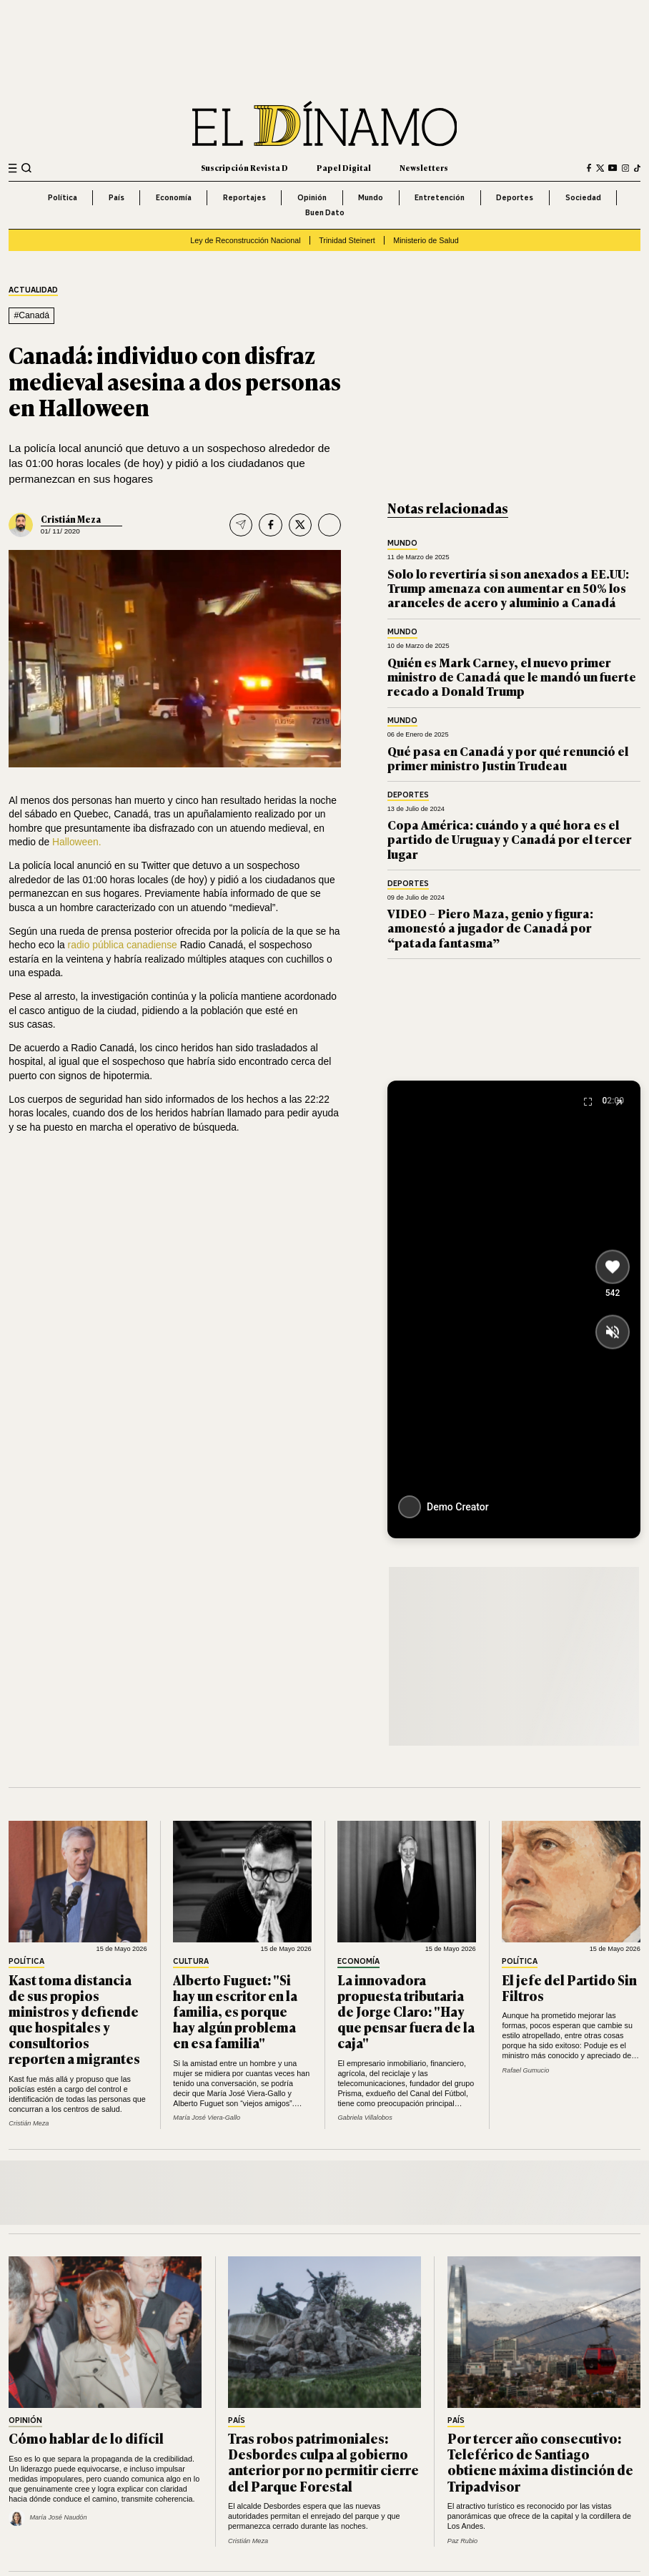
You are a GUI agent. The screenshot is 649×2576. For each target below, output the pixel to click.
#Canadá (31, 315)
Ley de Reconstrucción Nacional (245, 240)
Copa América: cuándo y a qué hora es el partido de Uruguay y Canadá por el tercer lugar (509, 838)
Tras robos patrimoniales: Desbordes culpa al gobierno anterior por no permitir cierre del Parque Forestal (323, 2461)
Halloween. (76, 841)
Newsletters (424, 167)
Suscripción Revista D (244, 167)
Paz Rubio (462, 2541)
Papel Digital (344, 167)
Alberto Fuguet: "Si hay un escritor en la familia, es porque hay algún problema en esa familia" (235, 2011)
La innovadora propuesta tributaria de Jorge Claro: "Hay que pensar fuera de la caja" (406, 2011)
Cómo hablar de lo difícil (86, 2438)
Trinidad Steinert (347, 240)
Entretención (440, 197)
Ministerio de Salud (426, 240)
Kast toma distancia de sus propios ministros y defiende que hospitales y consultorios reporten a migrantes (74, 2019)
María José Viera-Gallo (206, 2117)
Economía (174, 197)
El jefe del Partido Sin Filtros (569, 1987)
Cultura (191, 1961)
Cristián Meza (71, 519)
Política (62, 197)
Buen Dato (325, 212)
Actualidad (33, 290)
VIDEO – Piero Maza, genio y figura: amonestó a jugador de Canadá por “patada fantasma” (490, 927)
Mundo (370, 197)
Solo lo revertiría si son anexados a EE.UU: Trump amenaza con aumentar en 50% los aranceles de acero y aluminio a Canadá (508, 587)
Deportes (514, 197)
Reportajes (244, 197)
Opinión (312, 197)
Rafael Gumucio (525, 2070)
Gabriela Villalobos (364, 2117)
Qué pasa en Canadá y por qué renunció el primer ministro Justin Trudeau (507, 758)
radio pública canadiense (124, 944)
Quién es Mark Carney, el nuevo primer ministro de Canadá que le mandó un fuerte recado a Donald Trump (511, 676)
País (116, 197)
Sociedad (583, 197)
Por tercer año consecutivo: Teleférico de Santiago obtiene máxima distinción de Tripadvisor (540, 2461)
